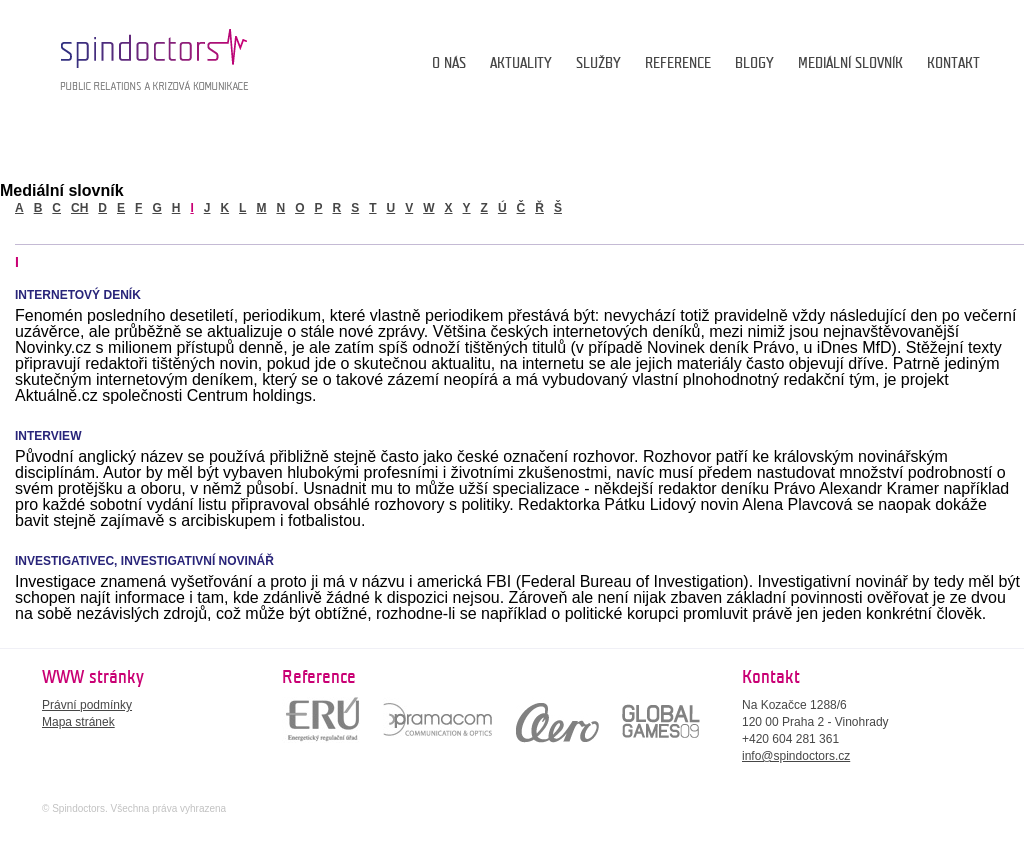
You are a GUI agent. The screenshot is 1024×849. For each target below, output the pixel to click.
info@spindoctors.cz (796, 756)
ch (79, 208)
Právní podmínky (87, 705)
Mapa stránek (78, 722)
